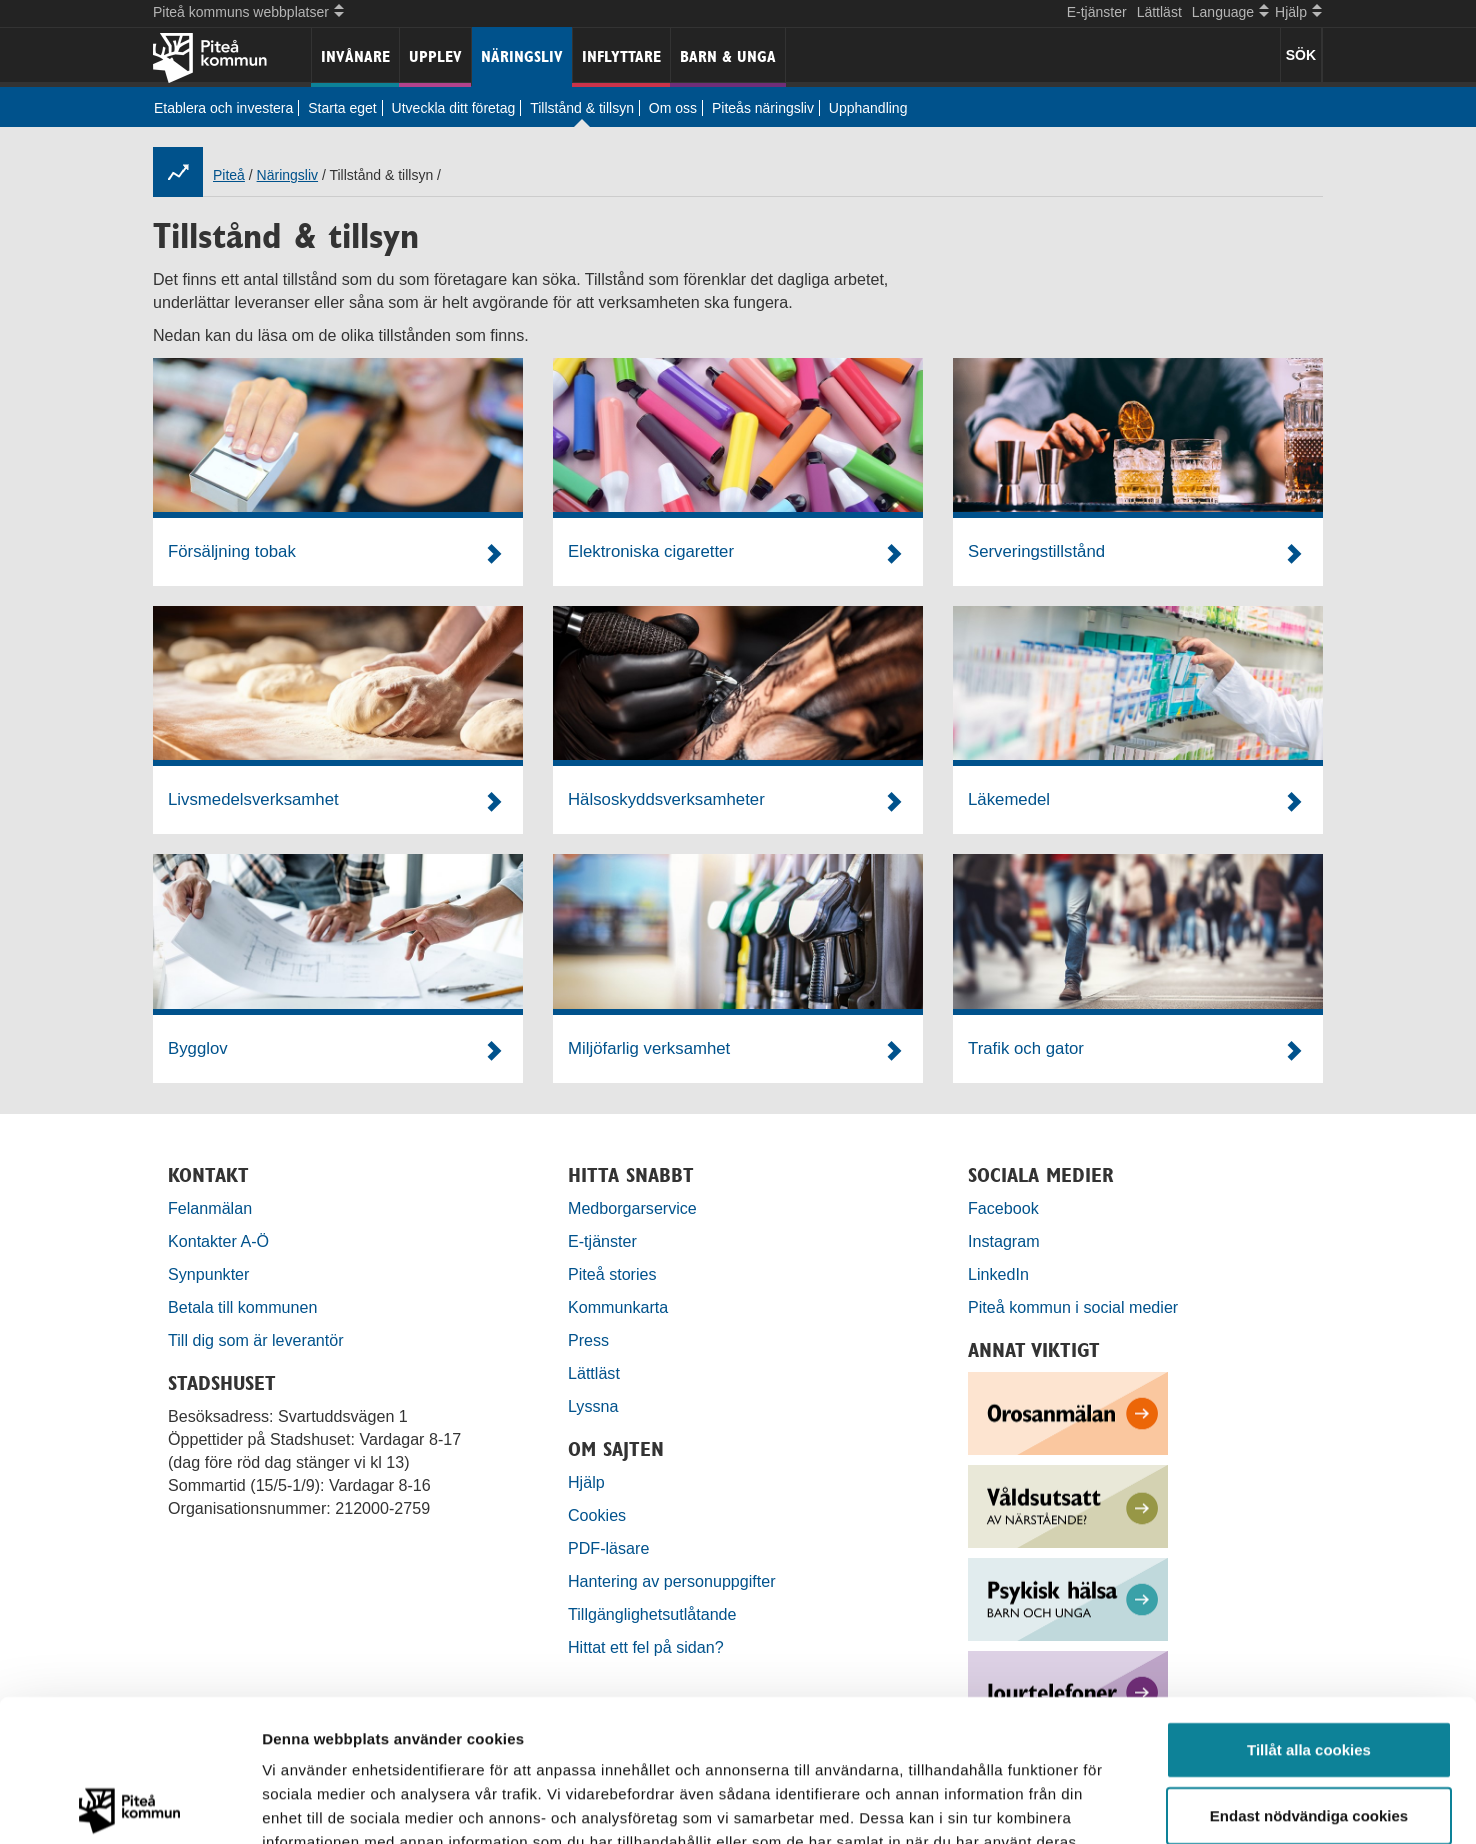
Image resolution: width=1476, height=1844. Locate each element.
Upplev (435, 56)
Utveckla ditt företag (454, 108)
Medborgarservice (632, 1208)
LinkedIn (998, 1274)
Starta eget (342, 108)
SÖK (1301, 55)
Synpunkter (208, 1274)
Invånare (355, 56)
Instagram (1004, 1241)
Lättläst (1159, 12)
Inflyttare (621, 56)
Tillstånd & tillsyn (582, 108)
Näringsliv (522, 56)
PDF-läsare (608, 1548)
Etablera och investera (223, 108)
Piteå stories (612, 1274)
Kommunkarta (618, 1307)
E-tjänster (1097, 12)
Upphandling (868, 108)
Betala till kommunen (242, 1307)
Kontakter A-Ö (218, 1241)
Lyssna (593, 1406)
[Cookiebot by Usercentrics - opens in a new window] (129, 1805)
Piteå (229, 175)
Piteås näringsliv (763, 108)
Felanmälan (210, 1208)
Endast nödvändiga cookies (1309, 1673)
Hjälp (586, 1482)
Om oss (673, 108)
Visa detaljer (1086, 1804)
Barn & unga (728, 56)
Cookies (597, 1515)
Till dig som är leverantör (258, 1340)
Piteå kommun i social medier (1073, 1307)
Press (588, 1340)
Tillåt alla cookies (1309, 1607)
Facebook (1003, 1208)
